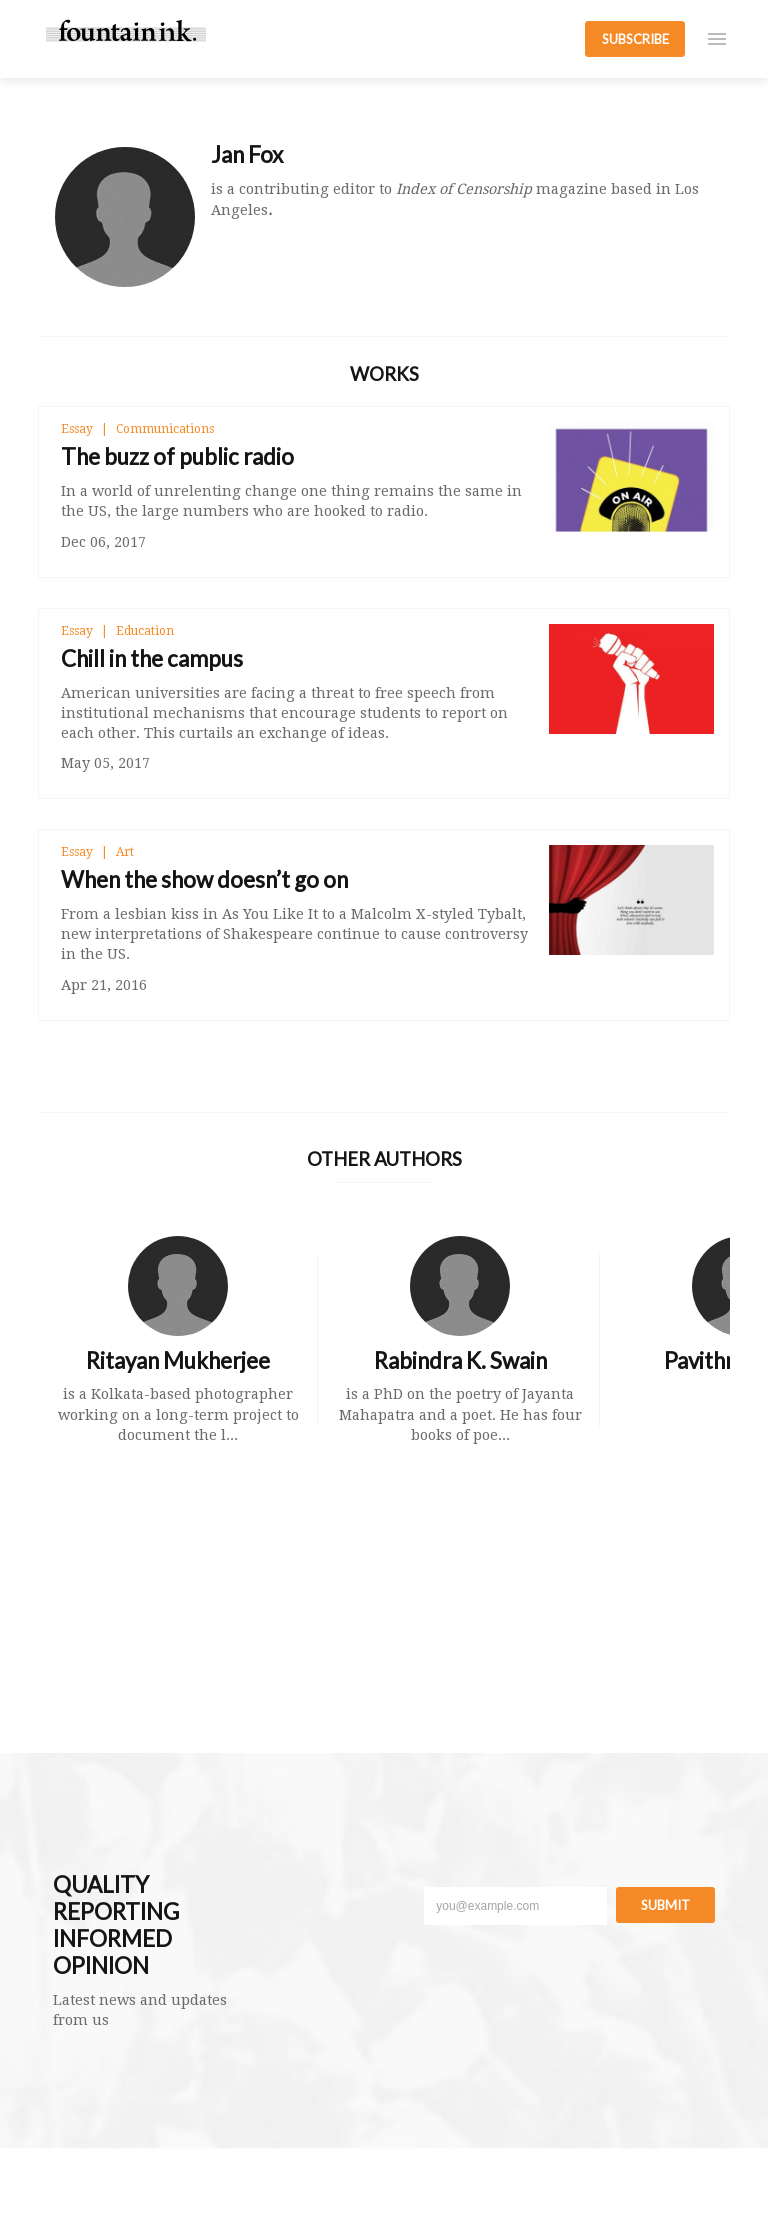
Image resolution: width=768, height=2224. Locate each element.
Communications (165, 429)
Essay (77, 429)
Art (125, 852)
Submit (665, 1905)
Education (145, 631)
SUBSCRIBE (635, 39)
